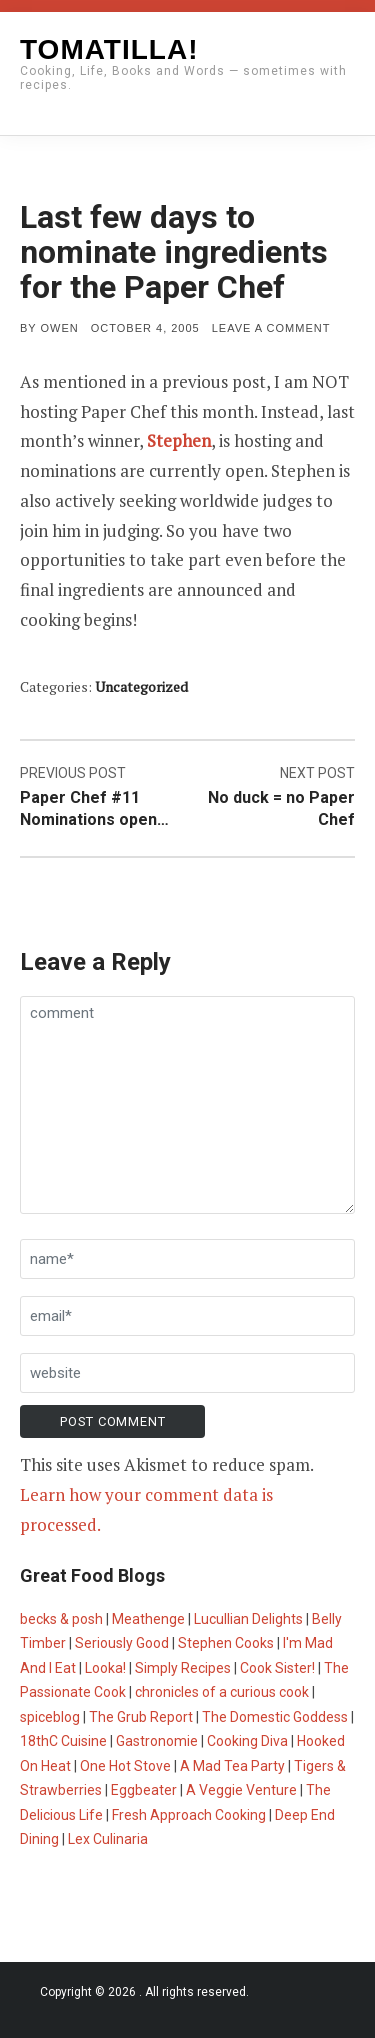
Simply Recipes (183, 1668)
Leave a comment (271, 328)
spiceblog (50, 1717)
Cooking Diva (247, 1741)
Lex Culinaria (108, 1839)
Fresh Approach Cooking (189, 1815)
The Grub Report (141, 1717)
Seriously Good (122, 1643)
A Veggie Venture (241, 1790)
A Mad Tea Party (232, 1766)
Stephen (179, 440)
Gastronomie (157, 1741)
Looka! (105, 1668)
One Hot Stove (125, 1766)
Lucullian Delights (248, 1619)
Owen (60, 328)
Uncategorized (141, 686)
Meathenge (148, 1619)
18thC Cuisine (63, 1741)
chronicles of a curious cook (222, 1692)
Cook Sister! (277, 1668)
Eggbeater (144, 1790)
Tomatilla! (109, 49)
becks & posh (61, 1619)
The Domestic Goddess (275, 1717)
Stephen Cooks (226, 1643)
